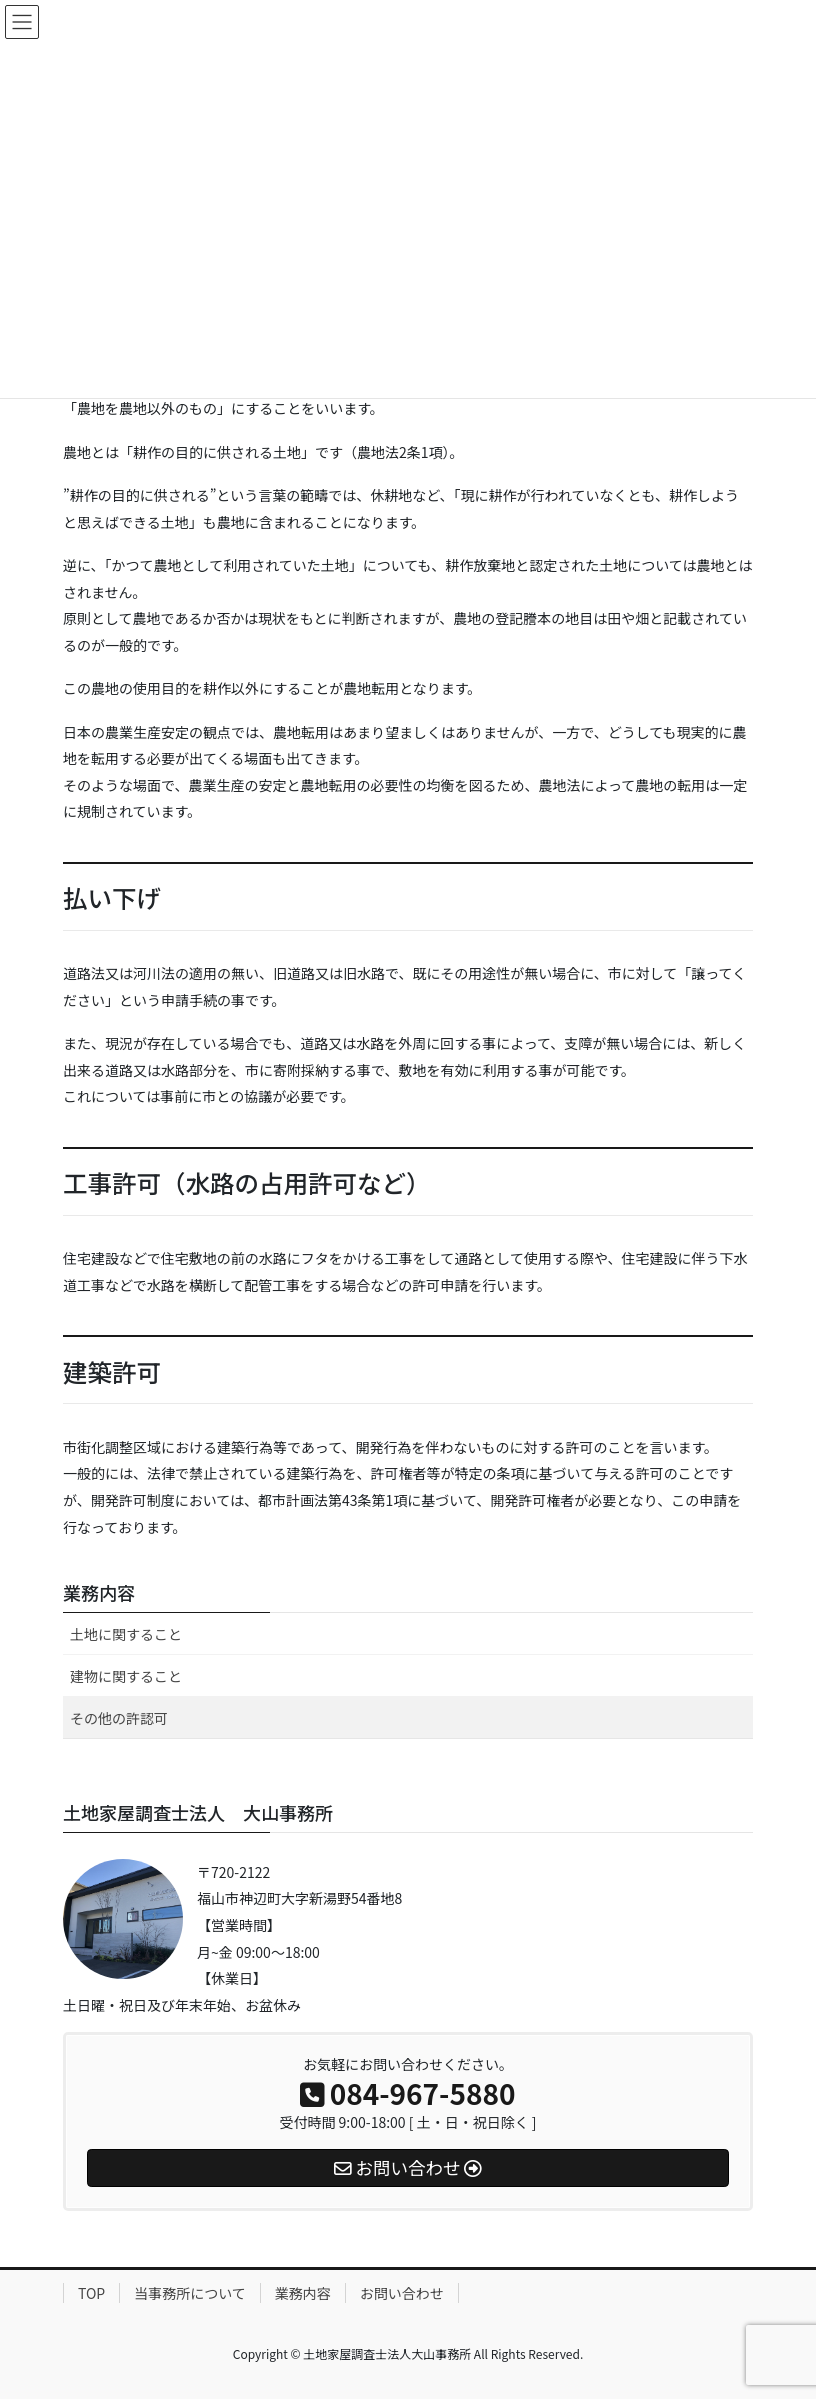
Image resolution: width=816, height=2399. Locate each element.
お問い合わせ (402, 2293)
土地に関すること (126, 1634)
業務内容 (99, 1592)
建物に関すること (126, 1676)
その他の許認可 (119, 1718)
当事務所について (190, 2293)
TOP (91, 2293)
